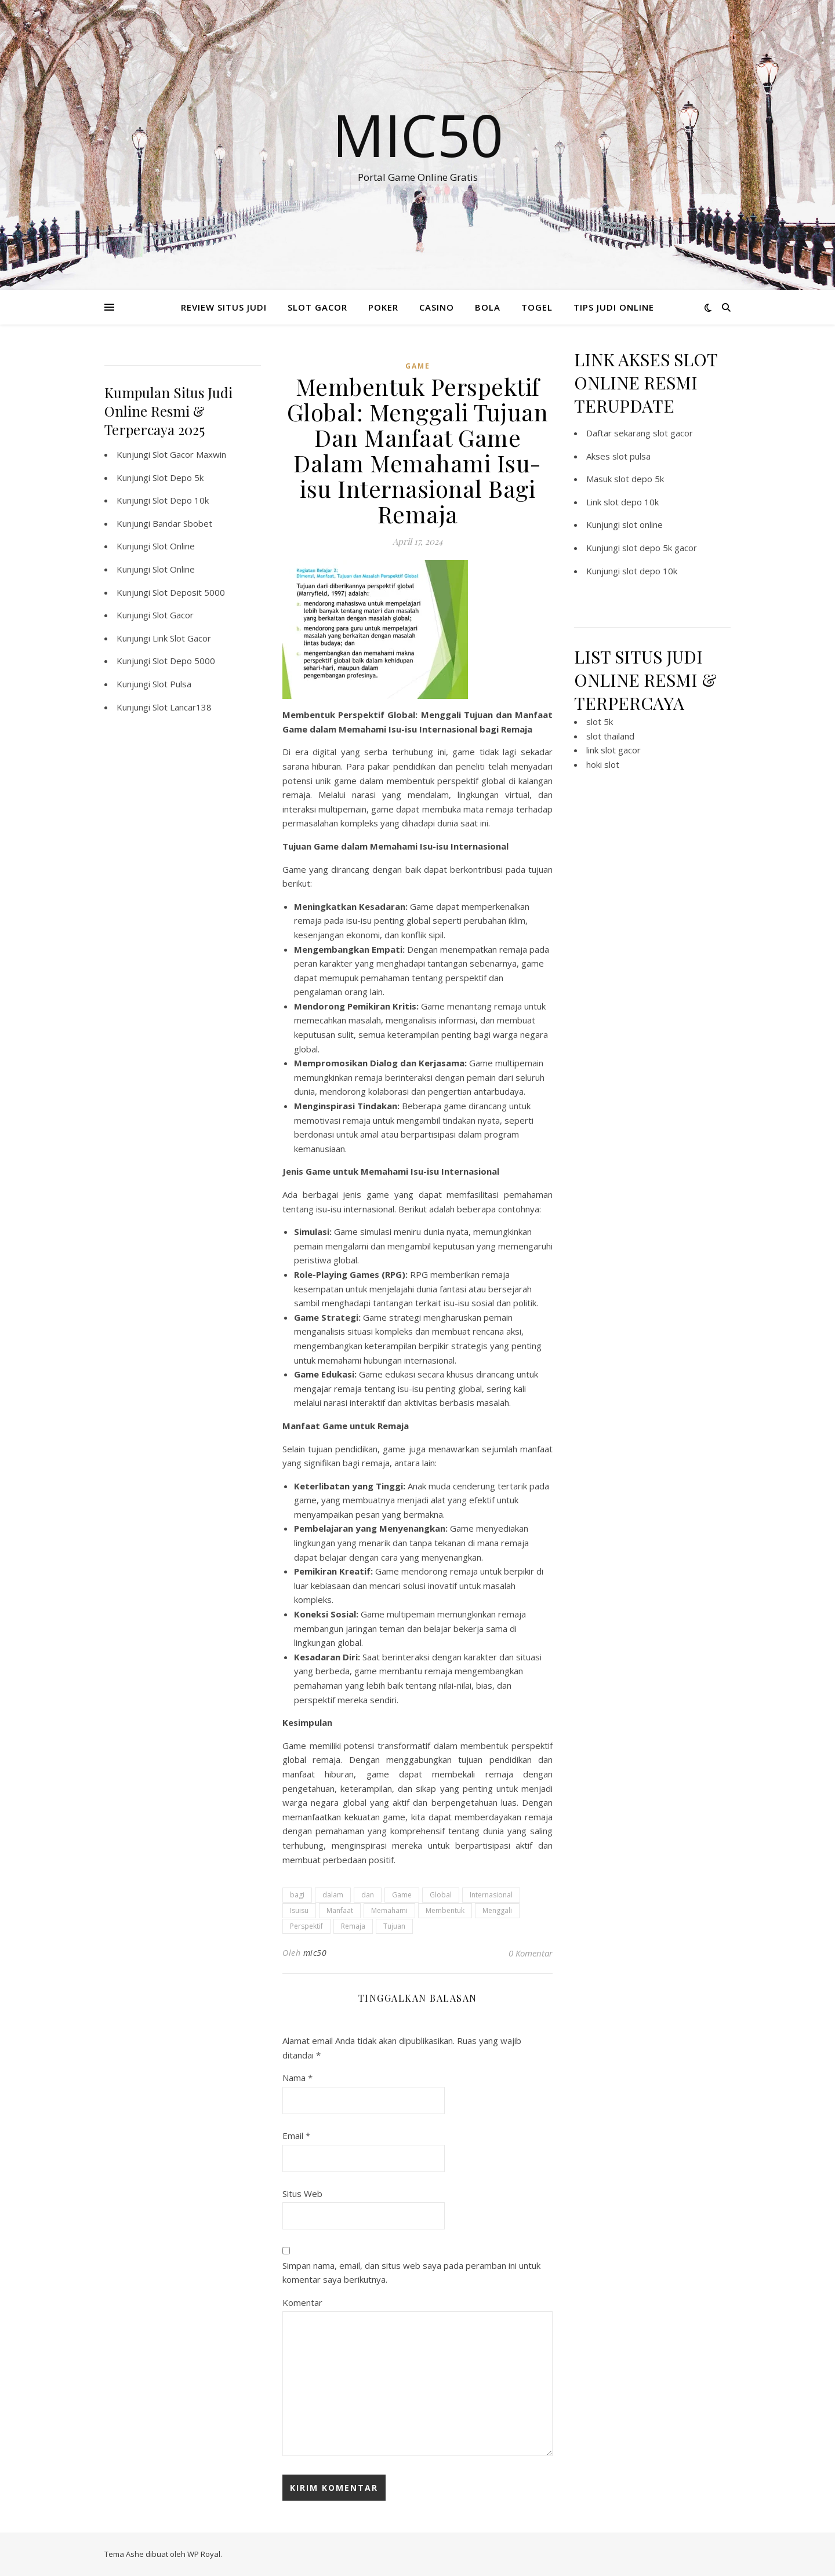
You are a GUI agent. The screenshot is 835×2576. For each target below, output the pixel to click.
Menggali (497, 1910)
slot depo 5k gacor (659, 547)
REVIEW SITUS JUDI (224, 307)
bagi (297, 1895)
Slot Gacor (173, 615)
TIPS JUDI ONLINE (613, 307)
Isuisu (299, 1910)
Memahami (389, 1910)
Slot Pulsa (172, 684)
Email (296, 2135)
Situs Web (302, 2193)
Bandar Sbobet (182, 523)
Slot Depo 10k (181, 500)
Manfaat (339, 1910)
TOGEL (537, 307)
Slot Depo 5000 (184, 660)
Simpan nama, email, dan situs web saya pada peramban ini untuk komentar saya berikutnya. (411, 2273)
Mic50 (417, 134)
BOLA (487, 307)
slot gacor (673, 433)
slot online (642, 524)
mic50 (315, 1952)
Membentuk (445, 1910)
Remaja (353, 1926)
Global (441, 1895)
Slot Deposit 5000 (189, 592)
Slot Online (174, 546)
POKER (383, 307)
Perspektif (306, 1926)
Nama (297, 2077)
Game (402, 1895)
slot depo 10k (631, 502)
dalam (332, 1895)
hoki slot (602, 764)
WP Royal (203, 2554)
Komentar (302, 2302)
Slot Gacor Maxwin (189, 454)
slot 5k (599, 721)
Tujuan (394, 1926)
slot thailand (610, 736)
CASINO (436, 307)
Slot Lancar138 (182, 707)
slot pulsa (631, 456)
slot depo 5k (639, 478)
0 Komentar (531, 1953)
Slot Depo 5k (178, 477)
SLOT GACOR (317, 307)
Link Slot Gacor (182, 638)
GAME (417, 366)
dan (367, 1895)
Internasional (491, 1895)
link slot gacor (613, 750)
